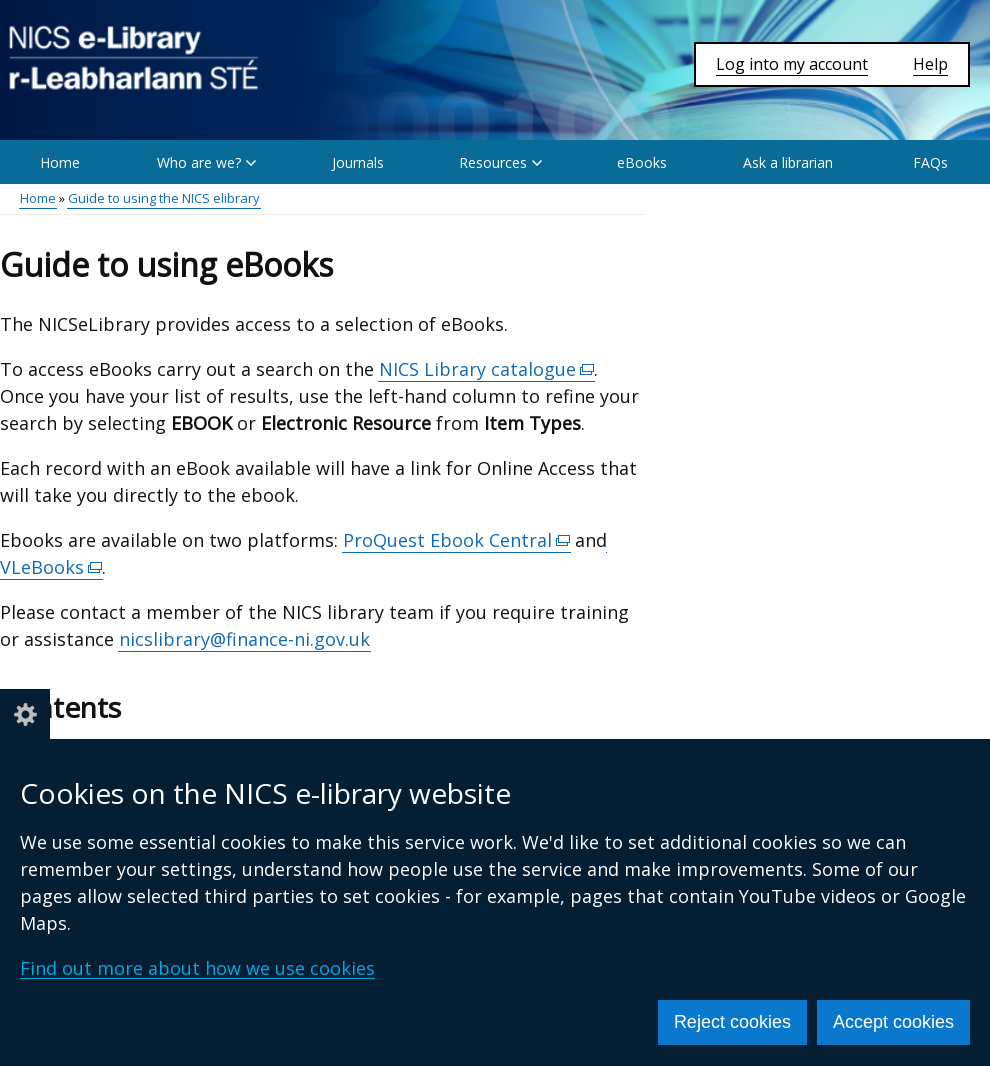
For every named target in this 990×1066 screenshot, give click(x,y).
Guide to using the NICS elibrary (164, 198)
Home (60, 162)
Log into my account (792, 64)
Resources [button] (500, 162)
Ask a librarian (788, 162)
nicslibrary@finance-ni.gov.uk (244, 639)
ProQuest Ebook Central (457, 540)
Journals (358, 162)
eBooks (642, 162)
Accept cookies (893, 1022)
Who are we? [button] (206, 162)
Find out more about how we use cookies (197, 968)
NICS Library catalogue (487, 369)
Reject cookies (732, 1022)
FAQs (930, 162)
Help (930, 64)
